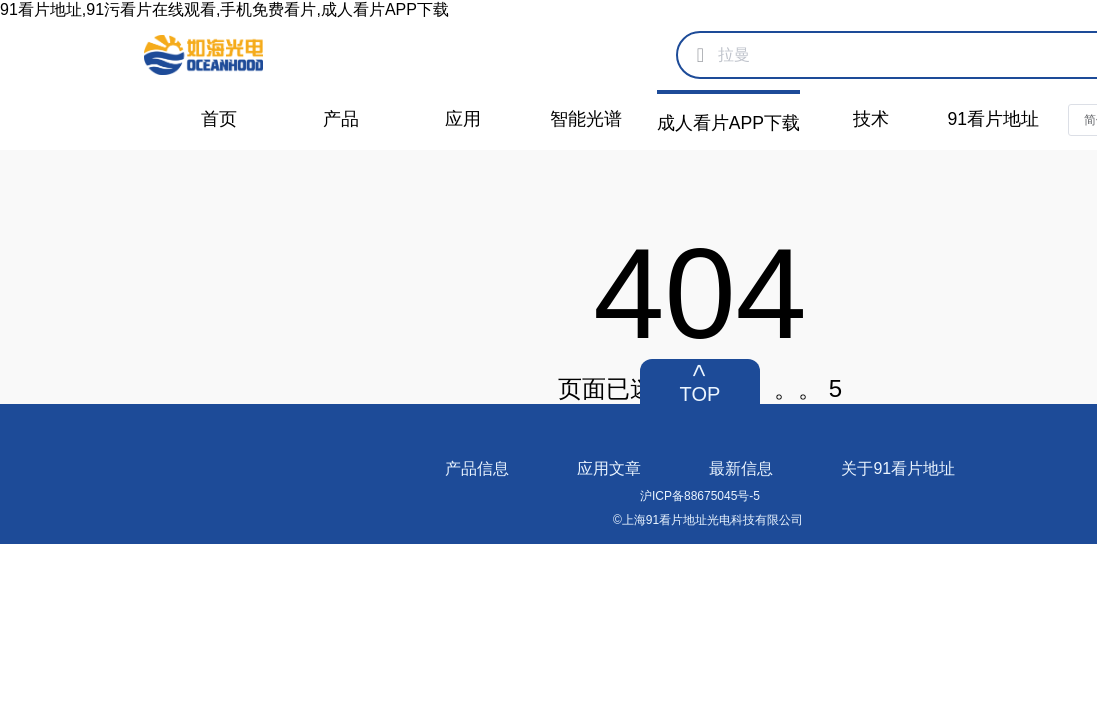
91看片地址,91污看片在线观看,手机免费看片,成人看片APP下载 (224, 9)
